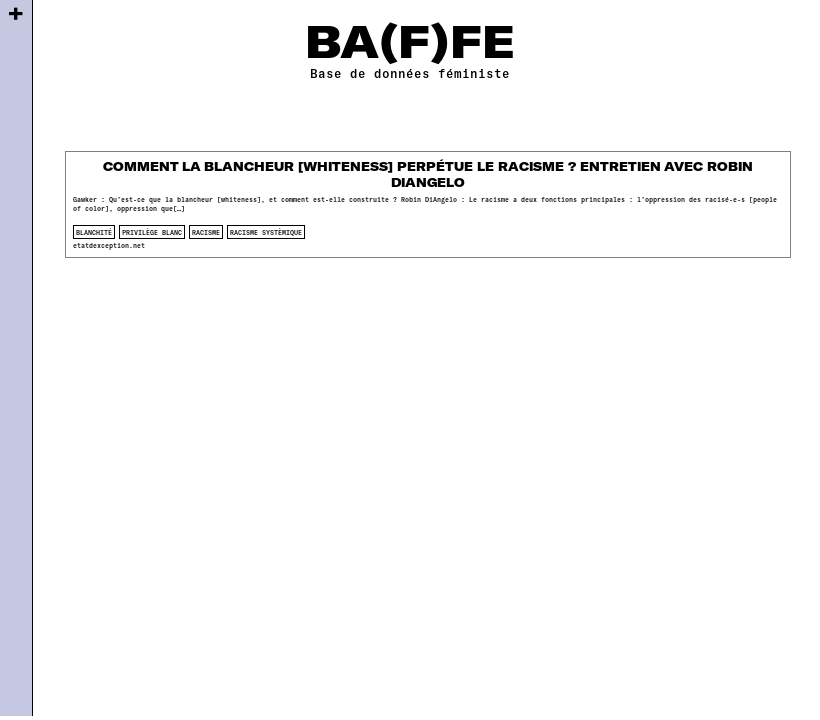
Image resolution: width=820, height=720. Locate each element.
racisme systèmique (266, 232)
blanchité (94, 232)
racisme (206, 232)
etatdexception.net (109, 245)
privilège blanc (152, 232)
